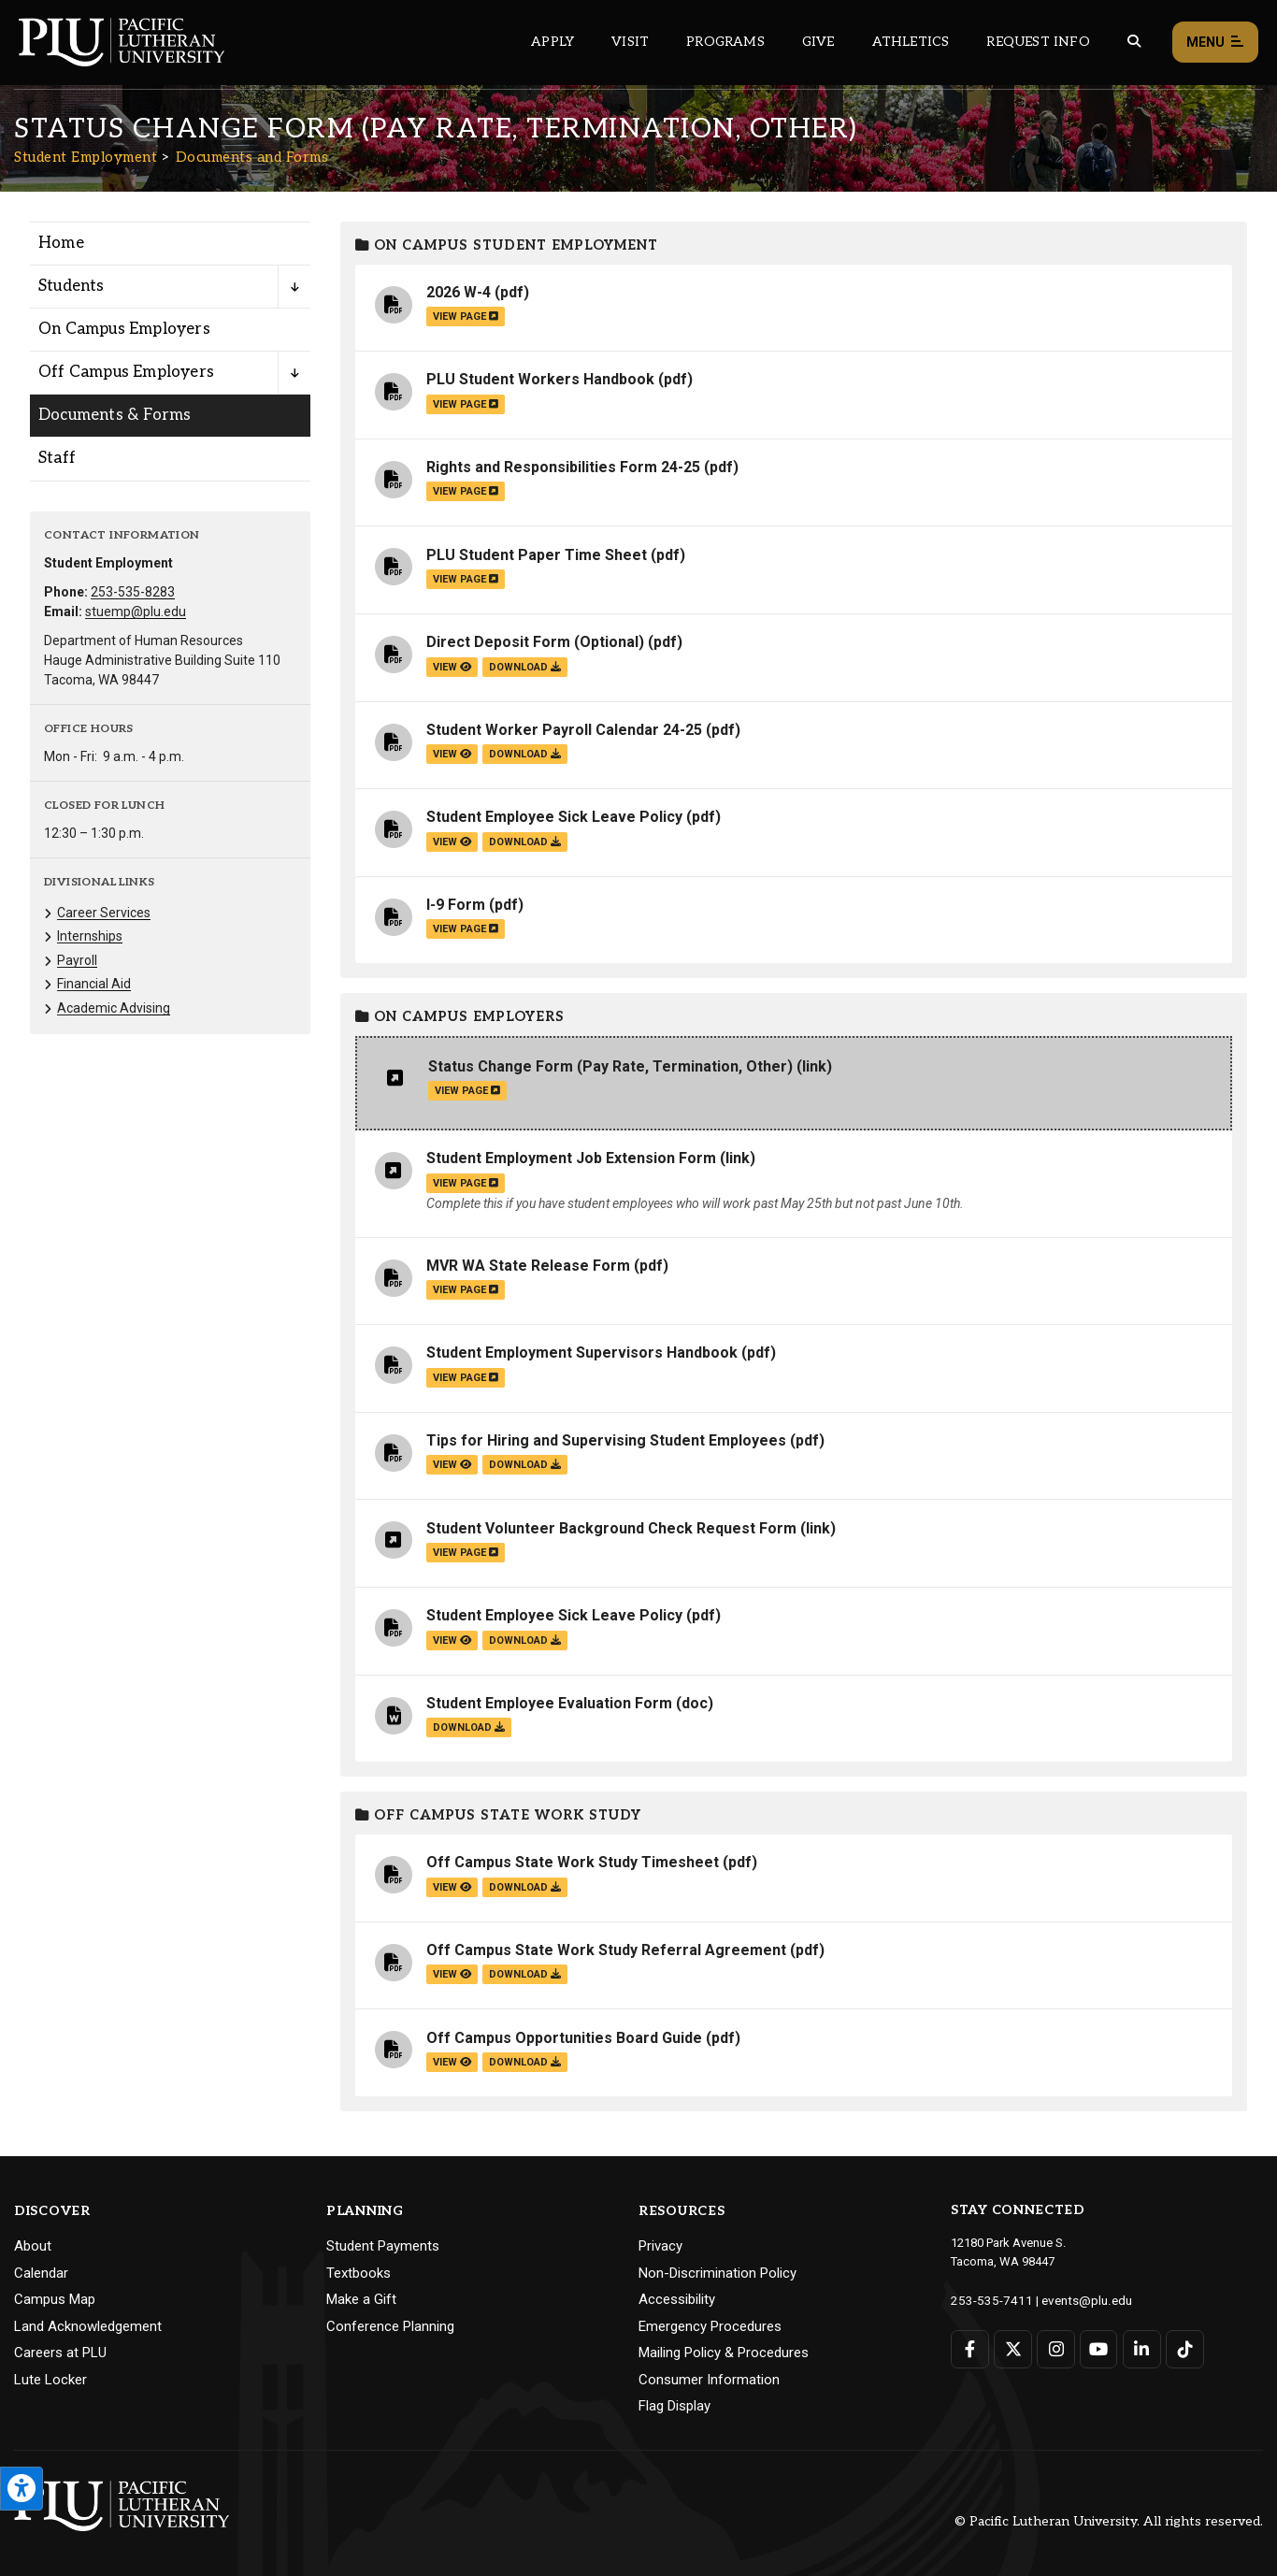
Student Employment (85, 157)
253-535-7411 (987, 2300)
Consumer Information (709, 2379)
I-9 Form (455, 905)
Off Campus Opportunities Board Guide (564, 2038)
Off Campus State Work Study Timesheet (572, 1862)
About (32, 2246)
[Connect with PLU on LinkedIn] (1140, 2348)
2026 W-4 (458, 292)
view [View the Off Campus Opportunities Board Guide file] (452, 2062)
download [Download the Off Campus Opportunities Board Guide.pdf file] (525, 2062)
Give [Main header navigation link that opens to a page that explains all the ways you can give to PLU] (818, 42)
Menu (1215, 42)
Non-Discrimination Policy (717, 2273)
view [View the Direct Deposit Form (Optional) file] (452, 667)
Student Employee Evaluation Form (549, 1703)
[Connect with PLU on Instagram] (1055, 2348)
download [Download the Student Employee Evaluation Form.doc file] (469, 1727)
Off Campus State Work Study (498, 1815)
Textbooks (358, 2273)
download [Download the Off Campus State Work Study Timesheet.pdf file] (525, 1887)
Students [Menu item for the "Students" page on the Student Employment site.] (71, 286)
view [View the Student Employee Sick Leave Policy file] (452, 842)
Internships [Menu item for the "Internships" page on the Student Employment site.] (89, 935)
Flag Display (674, 2405)
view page (465, 316)
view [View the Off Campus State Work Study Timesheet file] (452, 1887)
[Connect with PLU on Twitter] (1013, 2348)
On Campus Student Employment (506, 245)
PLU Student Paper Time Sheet (536, 555)
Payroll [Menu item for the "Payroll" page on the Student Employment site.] (77, 960)
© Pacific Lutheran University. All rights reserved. (1108, 2521)
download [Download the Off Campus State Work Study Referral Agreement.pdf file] (525, 1974)
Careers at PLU (60, 2352)
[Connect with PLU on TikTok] (1183, 2348)
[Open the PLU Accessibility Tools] (21, 2489)
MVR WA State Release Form (528, 1265)
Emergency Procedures (710, 2326)
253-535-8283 (133, 591)
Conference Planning (390, 2326)
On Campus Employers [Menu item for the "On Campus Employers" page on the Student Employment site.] (124, 329)
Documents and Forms (252, 157)
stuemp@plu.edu (135, 611)
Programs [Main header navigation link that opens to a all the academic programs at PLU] (725, 42)
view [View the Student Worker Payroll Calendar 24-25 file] (452, 754)
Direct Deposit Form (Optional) (535, 642)
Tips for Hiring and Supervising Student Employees (606, 1440)
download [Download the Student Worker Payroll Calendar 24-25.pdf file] (525, 754)
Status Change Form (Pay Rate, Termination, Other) (610, 1066)
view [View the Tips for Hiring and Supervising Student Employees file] (452, 1465)
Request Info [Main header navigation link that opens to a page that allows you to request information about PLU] (1037, 42)
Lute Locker (50, 2379)
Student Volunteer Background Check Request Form (611, 1528)
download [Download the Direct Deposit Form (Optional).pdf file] (525, 667)
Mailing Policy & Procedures (723, 2352)
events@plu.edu (1075, 2300)
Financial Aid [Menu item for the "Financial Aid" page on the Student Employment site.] (94, 983)
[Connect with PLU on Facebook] (970, 2348)
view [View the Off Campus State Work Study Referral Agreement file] (452, 1974)
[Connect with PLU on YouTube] (1098, 2348)
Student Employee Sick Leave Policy (554, 817)
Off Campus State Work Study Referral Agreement (606, 1950)
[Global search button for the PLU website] (1133, 42)
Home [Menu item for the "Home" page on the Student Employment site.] (61, 243)
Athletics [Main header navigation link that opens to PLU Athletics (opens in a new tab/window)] (911, 42)
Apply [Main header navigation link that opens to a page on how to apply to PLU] (552, 42)
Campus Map (54, 2299)
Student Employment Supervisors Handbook (582, 1352)
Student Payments (382, 2246)
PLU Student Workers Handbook (540, 379)
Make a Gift (361, 2299)
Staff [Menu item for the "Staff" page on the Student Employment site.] (57, 458)
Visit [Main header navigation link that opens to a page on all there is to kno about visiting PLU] (630, 42)
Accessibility (676, 2299)
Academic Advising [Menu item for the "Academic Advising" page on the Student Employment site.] (113, 1007)
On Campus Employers (460, 1017)
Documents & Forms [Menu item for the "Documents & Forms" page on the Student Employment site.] (114, 415)
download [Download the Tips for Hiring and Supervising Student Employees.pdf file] (525, 1465)
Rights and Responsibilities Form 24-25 (563, 467)
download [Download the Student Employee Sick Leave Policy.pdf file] (525, 842)
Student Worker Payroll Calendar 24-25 (564, 730)
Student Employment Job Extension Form (571, 1158)
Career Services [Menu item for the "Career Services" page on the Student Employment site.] (104, 912)
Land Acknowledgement (88, 2326)
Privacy (660, 2246)
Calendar (41, 2273)
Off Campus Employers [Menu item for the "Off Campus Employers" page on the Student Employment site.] (126, 372)
